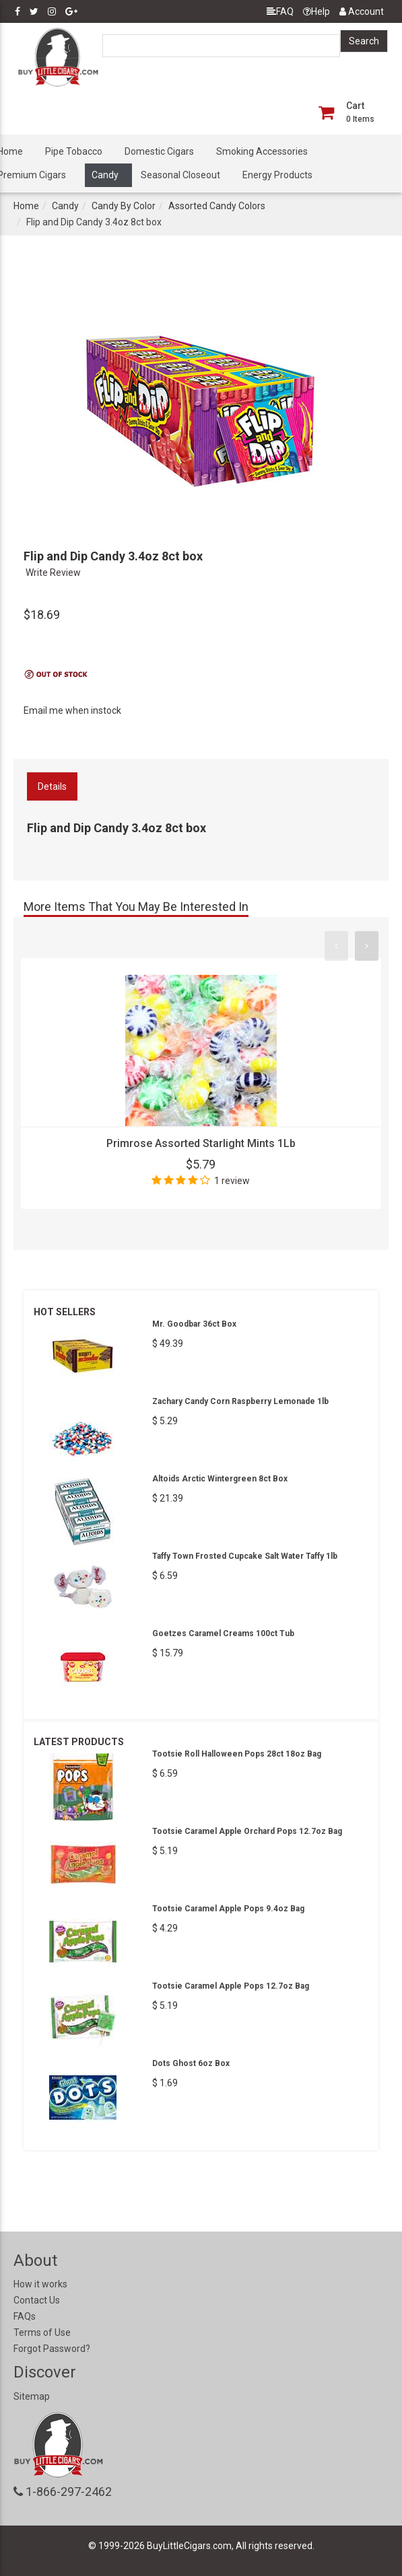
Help (316, 11)
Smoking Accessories (262, 151)
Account (361, 11)
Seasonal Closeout (180, 175)
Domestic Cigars (159, 151)
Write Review (53, 572)
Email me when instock (72, 710)
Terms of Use (42, 2332)
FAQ (280, 11)
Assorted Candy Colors (216, 205)
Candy (105, 175)
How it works (40, 2284)
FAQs (24, 2316)
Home (26, 205)
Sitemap (31, 2396)
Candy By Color (124, 205)
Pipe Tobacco (73, 151)
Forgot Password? (51, 2348)
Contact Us (36, 2300)
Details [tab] (52, 786)
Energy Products (277, 175)
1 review (232, 1180)
